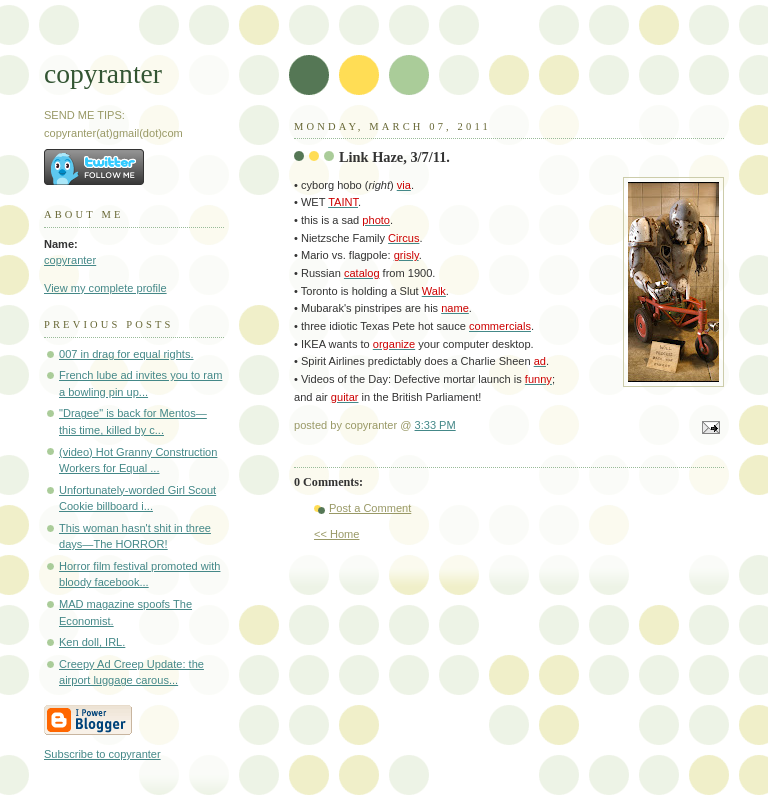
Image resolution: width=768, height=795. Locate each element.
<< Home (336, 534)
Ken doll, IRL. (92, 642)
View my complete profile (105, 288)
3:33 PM (435, 425)
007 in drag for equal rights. (126, 354)
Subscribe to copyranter (102, 754)
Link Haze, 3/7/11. (394, 157)
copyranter (103, 73)
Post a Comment (370, 508)
